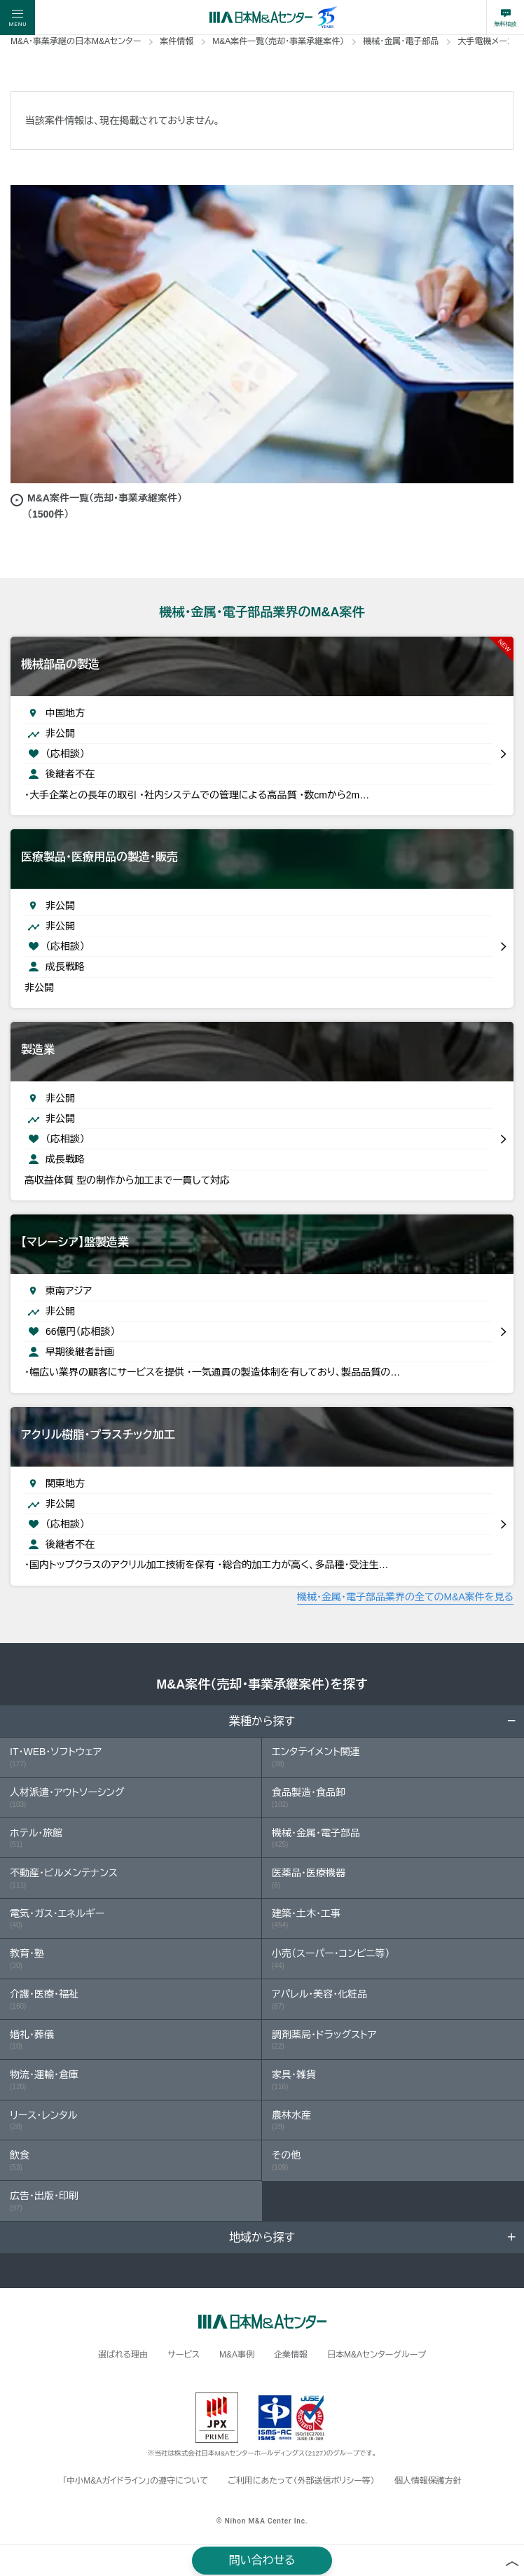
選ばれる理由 (123, 2355)
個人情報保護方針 (428, 2481)
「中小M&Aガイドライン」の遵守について (135, 2481)
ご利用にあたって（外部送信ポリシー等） (301, 2481)
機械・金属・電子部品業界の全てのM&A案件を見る (405, 1596)
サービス (183, 2355)
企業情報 (291, 2355)
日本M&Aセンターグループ (376, 2355)
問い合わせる (262, 2560)
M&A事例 (236, 2355)
